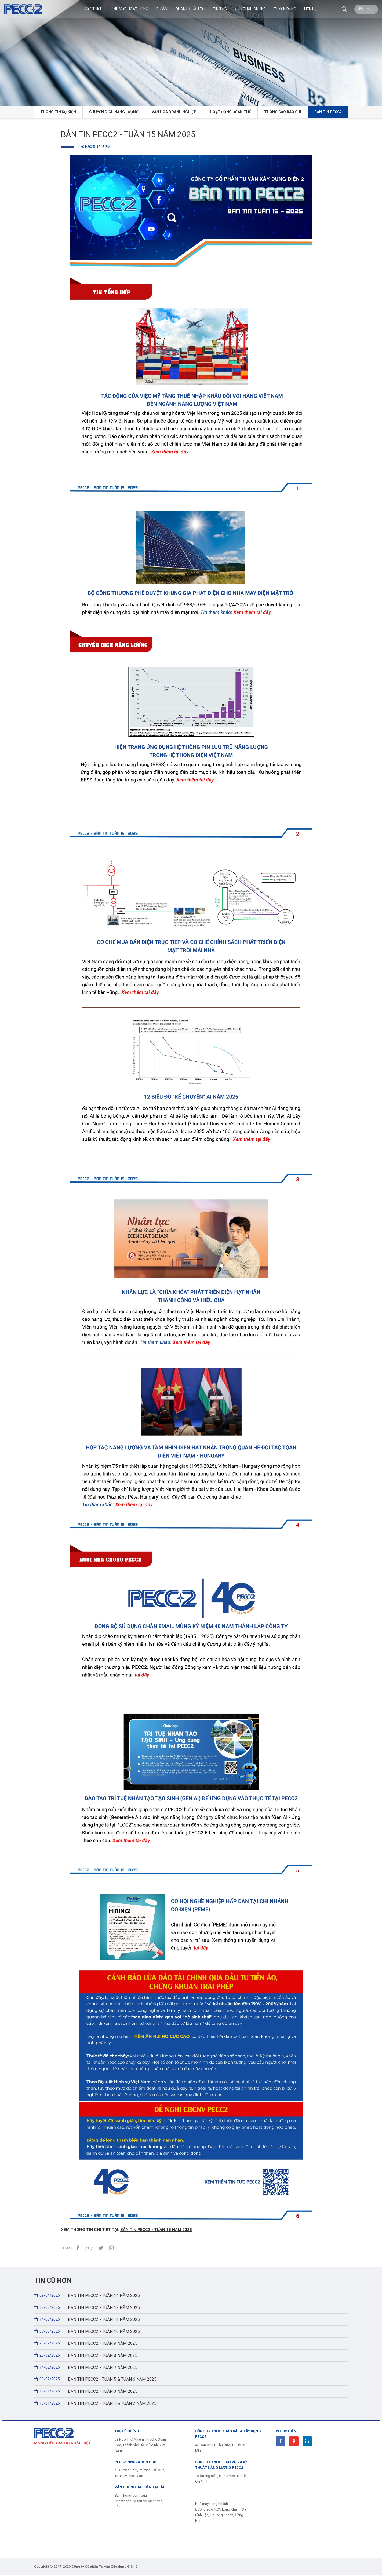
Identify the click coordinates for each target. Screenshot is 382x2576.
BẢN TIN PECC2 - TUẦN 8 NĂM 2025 (86, 2356)
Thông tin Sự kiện (56, 112)
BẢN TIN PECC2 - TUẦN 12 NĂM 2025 (87, 2307)
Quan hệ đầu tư (190, 9)
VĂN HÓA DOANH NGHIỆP (173, 112)
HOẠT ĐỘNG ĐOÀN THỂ (230, 112)
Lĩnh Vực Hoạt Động (129, 9)
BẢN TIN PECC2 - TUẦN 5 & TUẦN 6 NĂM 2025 (96, 2380)
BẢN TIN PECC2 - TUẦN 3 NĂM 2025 (86, 2392)
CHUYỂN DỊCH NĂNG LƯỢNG (113, 112)
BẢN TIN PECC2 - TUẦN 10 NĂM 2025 (87, 2332)
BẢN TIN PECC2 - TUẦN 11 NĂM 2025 (87, 2319)
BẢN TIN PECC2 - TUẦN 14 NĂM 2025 (87, 2295)
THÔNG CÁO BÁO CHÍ (283, 112)
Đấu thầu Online (250, 9)
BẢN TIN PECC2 (330, 112)
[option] (191, 53)
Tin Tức (220, 9)
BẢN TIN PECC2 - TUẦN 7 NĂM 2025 (86, 2368)
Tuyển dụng (285, 9)
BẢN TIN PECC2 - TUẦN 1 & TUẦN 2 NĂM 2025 (96, 2404)
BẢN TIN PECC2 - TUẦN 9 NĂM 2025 (86, 2344)
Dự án (161, 9)
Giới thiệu (93, 9)
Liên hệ (310, 9)
